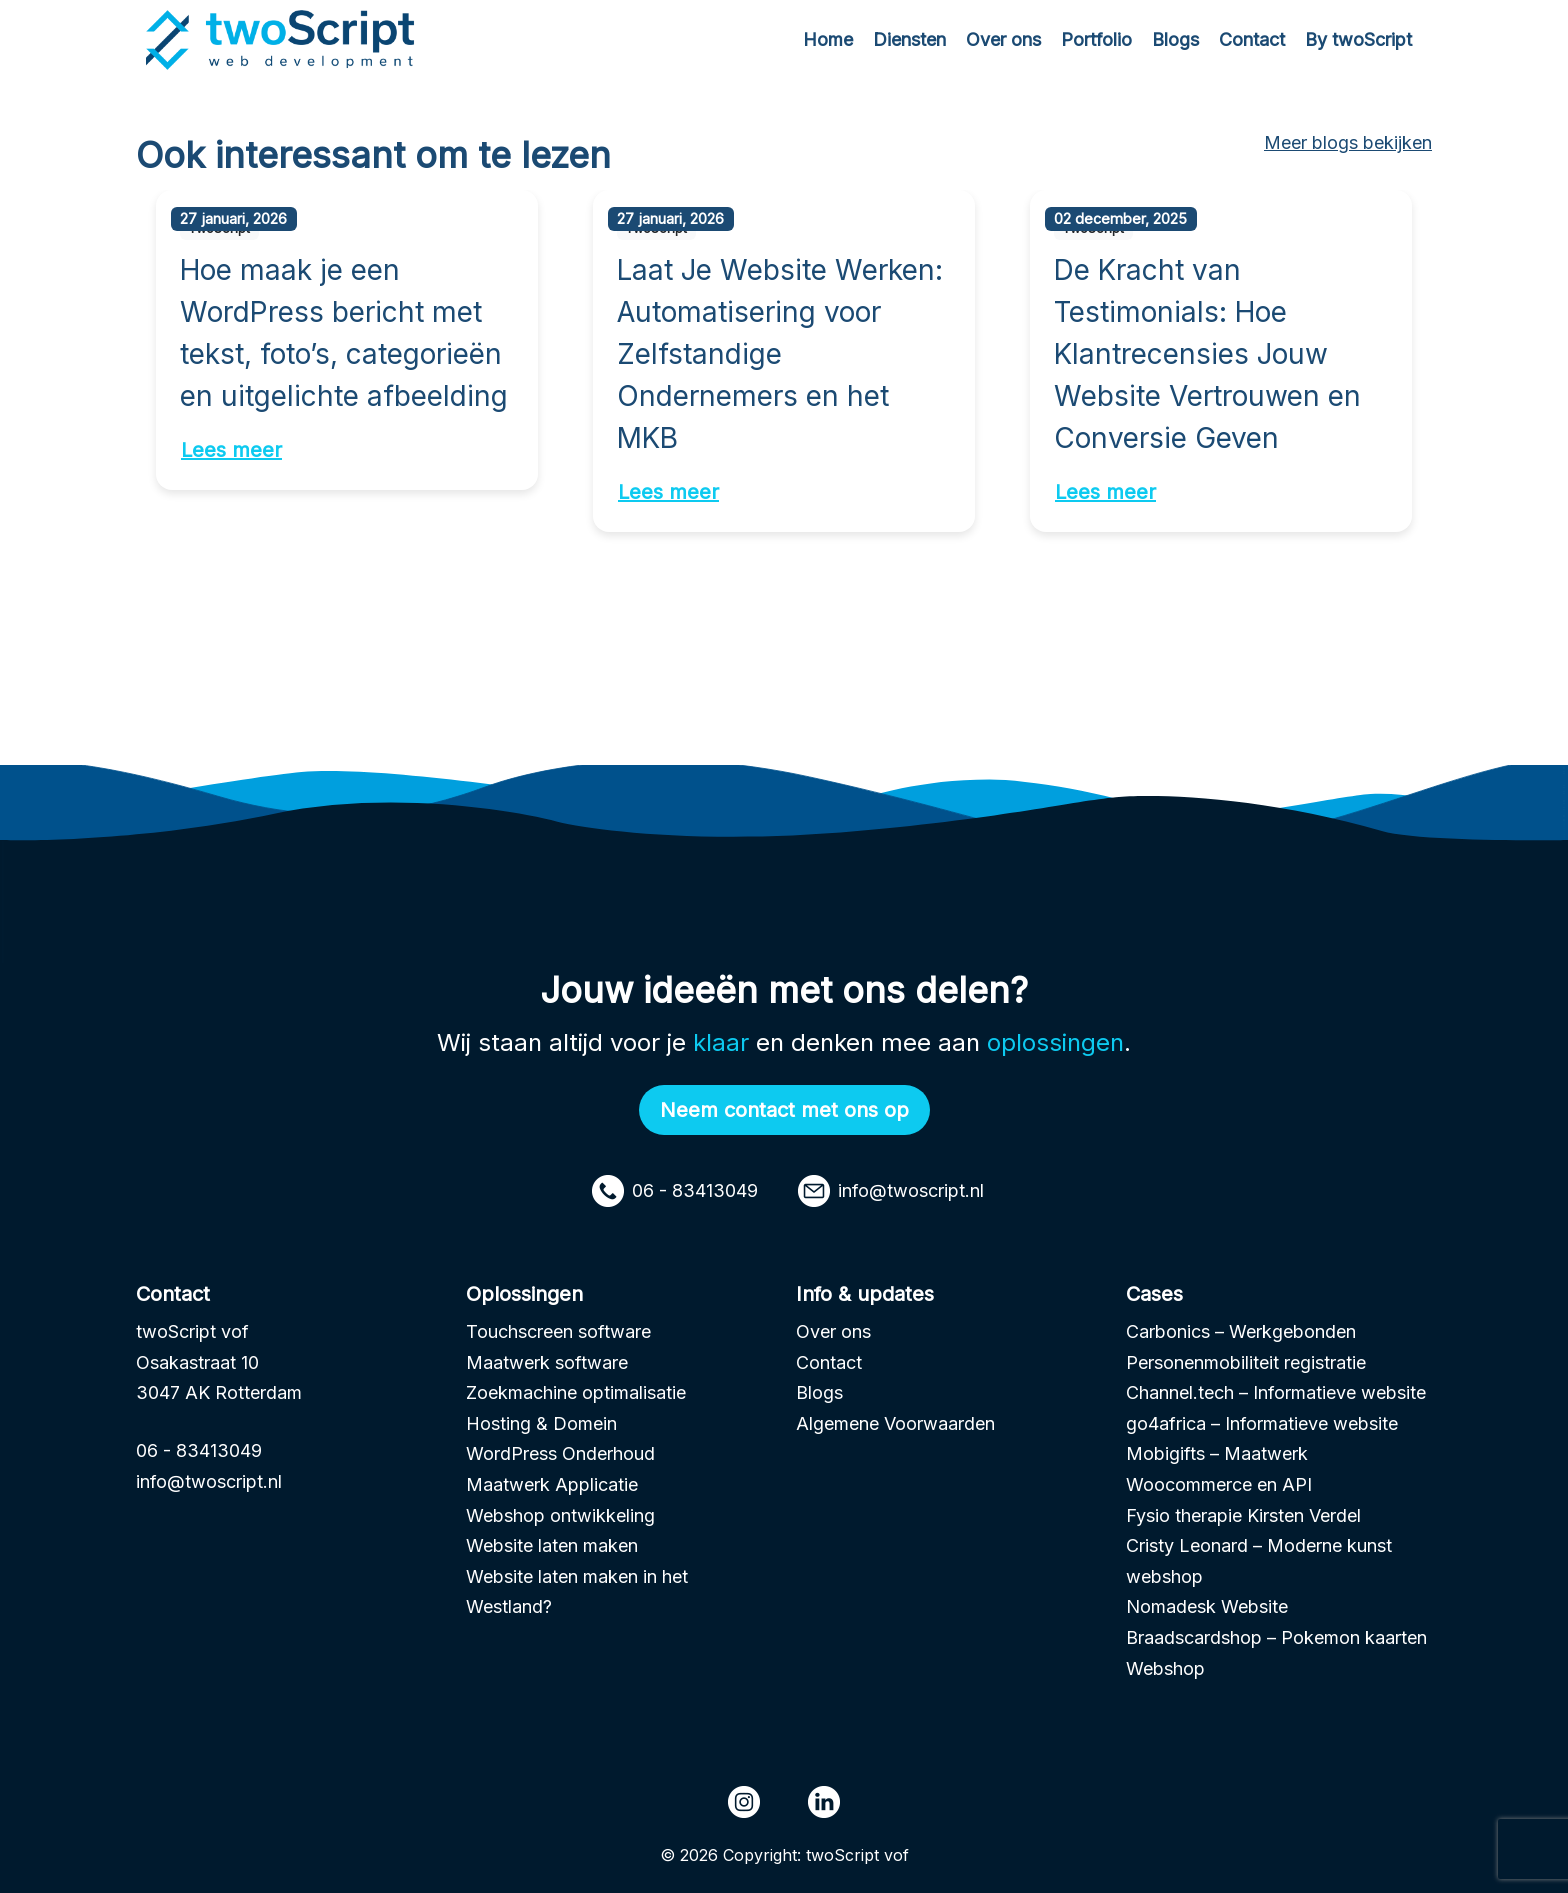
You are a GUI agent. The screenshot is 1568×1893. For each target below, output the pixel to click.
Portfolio (1096, 39)
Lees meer (231, 450)
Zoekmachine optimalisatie (576, 1392)
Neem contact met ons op (784, 1110)
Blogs (1175, 39)
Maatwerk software (547, 1362)
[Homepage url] (283, 38)
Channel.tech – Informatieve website (1276, 1392)
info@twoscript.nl (891, 1191)
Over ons (1003, 39)
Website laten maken (552, 1545)
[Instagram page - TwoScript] (744, 1802)
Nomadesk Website (1207, 1606)
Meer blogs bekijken (1348, 142)
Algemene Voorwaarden (895, 1423)
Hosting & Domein (541, 1423)
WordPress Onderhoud (560, 1453)
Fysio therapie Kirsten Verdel (1243, 1515)
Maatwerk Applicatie (552, 1484)
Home (828, 39)
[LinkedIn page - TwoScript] (824, 1802)
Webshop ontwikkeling (560, 1515)
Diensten (909, 39)
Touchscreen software (558, 1331)
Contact (1252, 39)
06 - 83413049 (675, 1191)
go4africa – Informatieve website (1262, 1423)
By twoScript (1358, 39)
